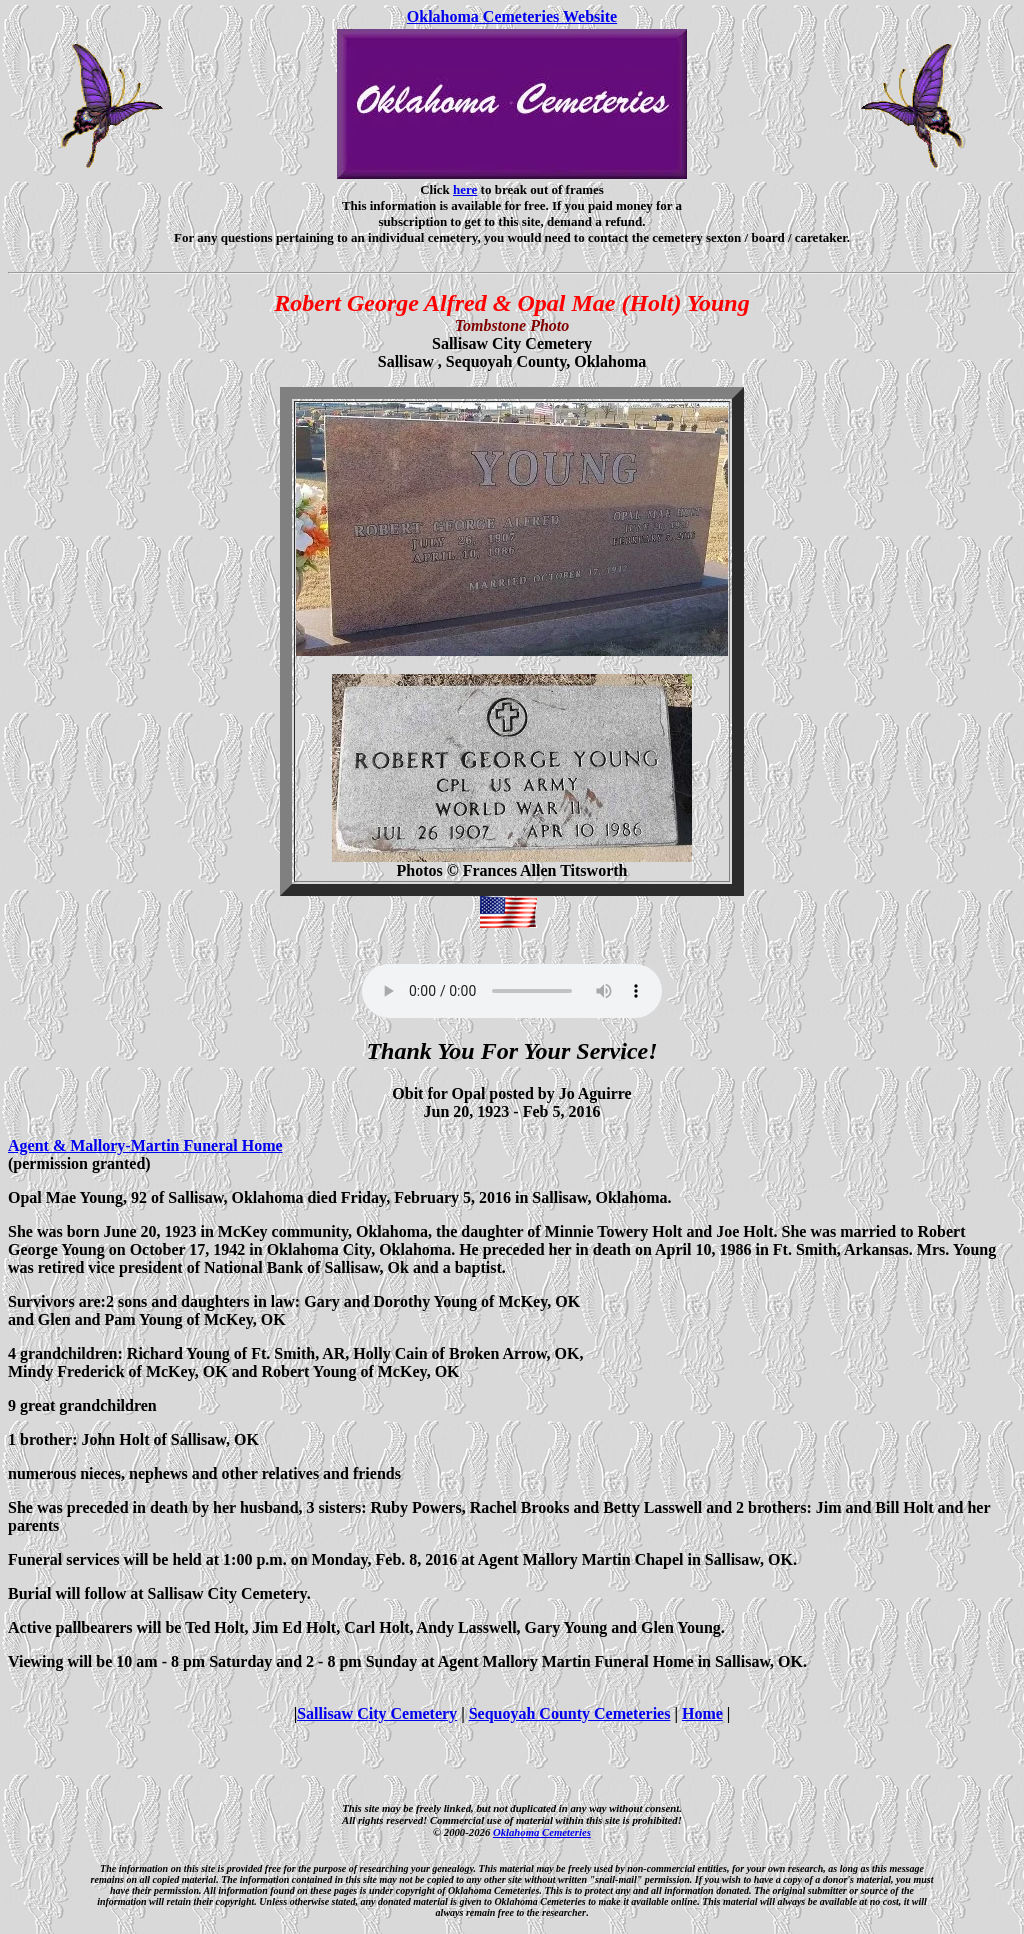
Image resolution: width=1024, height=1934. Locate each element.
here (465, 189)
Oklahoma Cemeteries (542, 1832)
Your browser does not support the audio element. (512, 991)
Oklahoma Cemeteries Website (512, 16)
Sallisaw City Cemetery (377, 1713)
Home (702, 1713)
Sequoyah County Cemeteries (570, 1713)
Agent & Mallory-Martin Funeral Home (145, 1145)
